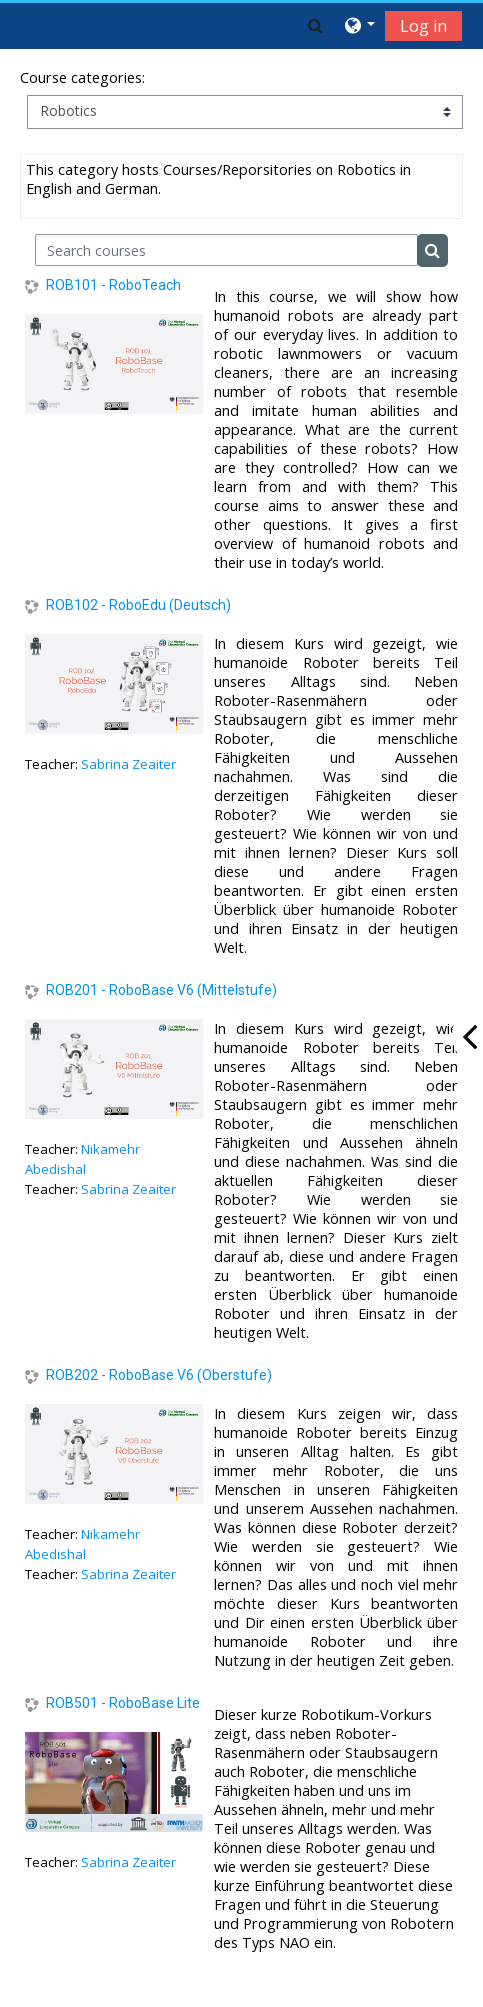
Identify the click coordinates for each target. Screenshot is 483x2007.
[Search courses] (226, 250)
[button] (315, 25)
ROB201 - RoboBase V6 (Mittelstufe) (161, 990)
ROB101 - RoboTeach (113, 285)
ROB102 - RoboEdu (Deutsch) (138, 605)
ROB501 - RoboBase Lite (123, 1703)
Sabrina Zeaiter (128, 764)
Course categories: (82, 77)
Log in (423, 26)
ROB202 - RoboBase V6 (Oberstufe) (159, 1375)
